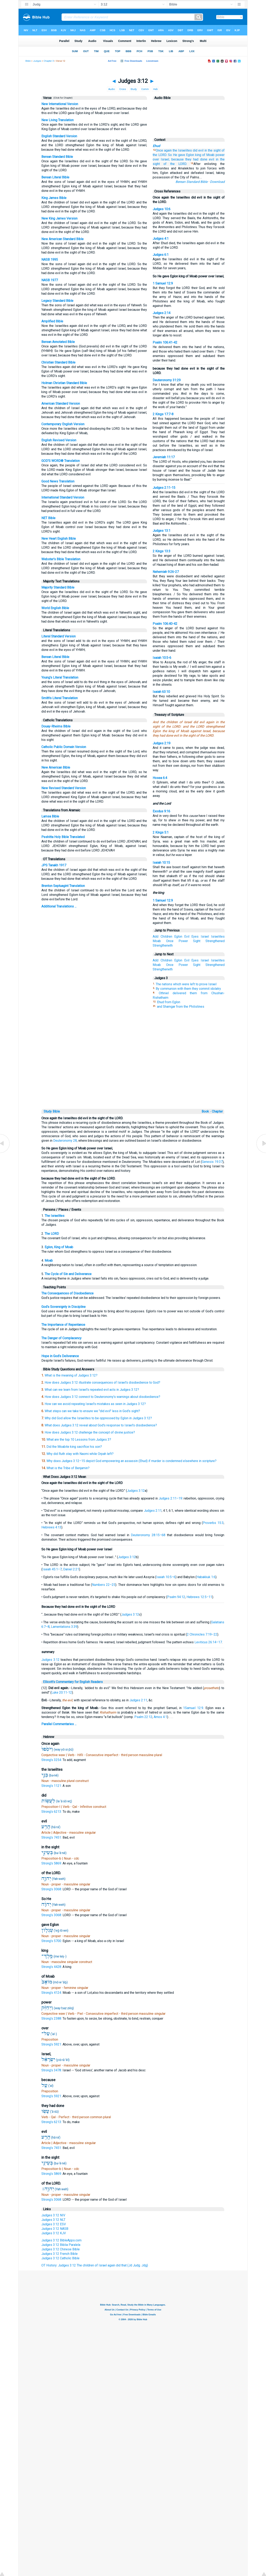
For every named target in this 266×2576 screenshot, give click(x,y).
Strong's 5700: (52, 1941)
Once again (164, 150)
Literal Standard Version (58, 636)
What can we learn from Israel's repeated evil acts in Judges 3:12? (92, 1390)
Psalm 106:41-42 (165, 342)
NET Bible (48, 518)
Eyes (195, 936)
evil (200, 150)
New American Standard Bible (62, 239)
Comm (145, 89)
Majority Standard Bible (57, 587)
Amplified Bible (52, 321)
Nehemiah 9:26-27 (166, 572)
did (195, 150)
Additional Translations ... (58, 906)
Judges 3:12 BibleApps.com (61, 2240)
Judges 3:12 (136, 1491)
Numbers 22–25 (103, 1585)
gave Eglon (186, 155)
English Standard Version (59, 136)
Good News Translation (57, 481)
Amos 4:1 (160, 1717)
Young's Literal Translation (59, 677)
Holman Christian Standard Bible (64, 383)
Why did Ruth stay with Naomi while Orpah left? (80, 1454)
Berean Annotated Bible (58, 342)
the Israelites (182, 150)
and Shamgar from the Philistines (180, 1006)
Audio (111, 89)
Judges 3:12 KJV (53, 2233)
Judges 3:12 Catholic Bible (60, 2258)
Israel (205, 936)
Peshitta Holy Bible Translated (63, 837)
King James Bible (53, 198)
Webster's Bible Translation (60, 559)
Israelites (218, 936)
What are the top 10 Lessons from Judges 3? (78, 1439)
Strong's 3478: (52, 2070)
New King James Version (59, 218)
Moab (157, 941)
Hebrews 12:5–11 (199, 1597)
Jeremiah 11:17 (164, 457)
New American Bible (55, 767)
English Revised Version (58, 440)
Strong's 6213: (52, 1812)
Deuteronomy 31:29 (167, 380)
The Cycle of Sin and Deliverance (68, 1274)
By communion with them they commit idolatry (188, 989)
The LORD (52, 1234)
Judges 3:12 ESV (53, 2224)
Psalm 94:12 (176, 1597)
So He (172, 155)
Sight (196, 941)
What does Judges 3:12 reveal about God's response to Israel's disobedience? (101, 1425)
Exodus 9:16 (161, 811)
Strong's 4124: (52, 1993)
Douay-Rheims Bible (56, 726)
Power (183, 941)
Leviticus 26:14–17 (208, 1642)
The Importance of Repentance (63, 1325)
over (156, 159)
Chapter (218, 1111)
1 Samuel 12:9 (163, 283)
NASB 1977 (49, 280)
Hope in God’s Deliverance (60, 1356)
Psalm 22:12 (143, 1717)
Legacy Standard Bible (57, 301)
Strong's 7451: (52, 1837)
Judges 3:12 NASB (54, 2229)
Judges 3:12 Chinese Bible (60, 2249)
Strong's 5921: (52, 2044)
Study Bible (52, 1111)
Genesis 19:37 (212, 1162)
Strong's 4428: (52, 1967)
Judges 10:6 (161, 209)
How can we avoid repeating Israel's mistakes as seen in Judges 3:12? (95, 1404)
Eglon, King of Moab (59, 1247)
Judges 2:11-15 (164, 488)
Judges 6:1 (161, 255)
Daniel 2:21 (71, 1569)
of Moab (208, 155)
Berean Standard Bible (57, 157)
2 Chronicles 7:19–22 (202, 1634)
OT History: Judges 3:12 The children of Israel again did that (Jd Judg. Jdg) (94, 2265)
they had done (196, 159)
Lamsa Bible (50, 816)
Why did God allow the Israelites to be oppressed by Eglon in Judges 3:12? (98, 1418)
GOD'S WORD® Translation (60, 461)
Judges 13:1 (161, 531)
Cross (123, 89)
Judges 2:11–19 (170, 1498)
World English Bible (55, 608)
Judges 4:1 (161, 239)
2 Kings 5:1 (161, 832)
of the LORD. (175, 164)
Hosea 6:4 (160, 778)
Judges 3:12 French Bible (59, 2254)
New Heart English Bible (58, 538)
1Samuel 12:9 (193, 1708)
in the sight (212, 150)
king (198, 155)
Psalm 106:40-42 (165, 624)
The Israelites (54, 1216)
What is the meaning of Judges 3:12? (71, 1375)
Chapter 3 (49, 61)
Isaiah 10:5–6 (165, 1577)
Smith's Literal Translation (59, 698)
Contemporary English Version (62, 424)
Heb (155, 89)
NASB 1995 (49, 259)
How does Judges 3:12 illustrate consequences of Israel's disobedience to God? (102, 1382)
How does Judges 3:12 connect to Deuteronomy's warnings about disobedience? (102, 1397)
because (177, 159)
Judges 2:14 (161, 313)
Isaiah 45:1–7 (52, 1569)
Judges (37, 61)
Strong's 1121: (52, 1786)
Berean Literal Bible (55, 177)
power (220, 155)
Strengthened (215, 941)
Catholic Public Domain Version (63, 747)
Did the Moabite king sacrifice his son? (74, 1447)
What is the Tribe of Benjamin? (67, 1468)
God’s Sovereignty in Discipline (63, 1307)
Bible (28, 61)
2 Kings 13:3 (161, 551)
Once (169, 941)
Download (217, 182)
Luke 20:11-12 (61, 1692)
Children (166, 936)
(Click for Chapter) (62, 98)
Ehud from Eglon (168, 1002)
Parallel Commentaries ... (58, 1724)
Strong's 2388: (52, 2018)
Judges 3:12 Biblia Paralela (60, 2245)
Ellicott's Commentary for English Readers (73, 1682)
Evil (186, 936)
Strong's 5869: (52, 1863)
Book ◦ (206, 1111)
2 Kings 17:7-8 (163, 414)
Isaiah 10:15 (161, 863)
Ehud (156, 146)
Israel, (165, 159)
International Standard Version (62, 497)
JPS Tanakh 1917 (53, 865)
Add (155, 936)
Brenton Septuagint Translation (63, 886)
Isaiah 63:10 (161, 692)
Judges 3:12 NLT (53, 2220)
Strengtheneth (163, 945)
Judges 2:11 (153, 1511)
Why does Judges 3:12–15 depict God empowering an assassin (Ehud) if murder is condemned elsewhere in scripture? (131, 1461)
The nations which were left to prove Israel (186, 984)
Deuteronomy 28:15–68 (148, 1535)
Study (133, 89)
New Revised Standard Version (63, 788)
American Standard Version (60, 403)
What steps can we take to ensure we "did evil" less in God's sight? (92, 1411)
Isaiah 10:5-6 (162, 658)
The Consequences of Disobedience (67, 1293)
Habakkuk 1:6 (205, 1577)
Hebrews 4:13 (51, 1527)
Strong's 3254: (52, 1760)
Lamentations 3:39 (64, 1627)
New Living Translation (57, 120)
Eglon (178, 936)
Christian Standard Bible (58, 362)
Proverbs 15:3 (213, 1523)
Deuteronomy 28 (65, 1140)
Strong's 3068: (52, 1889)
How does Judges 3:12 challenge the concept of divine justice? (90, 1432)
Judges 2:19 (161, 743)
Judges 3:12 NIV (53, 2215)
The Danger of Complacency (61, 1338)
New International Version (59, 104)
